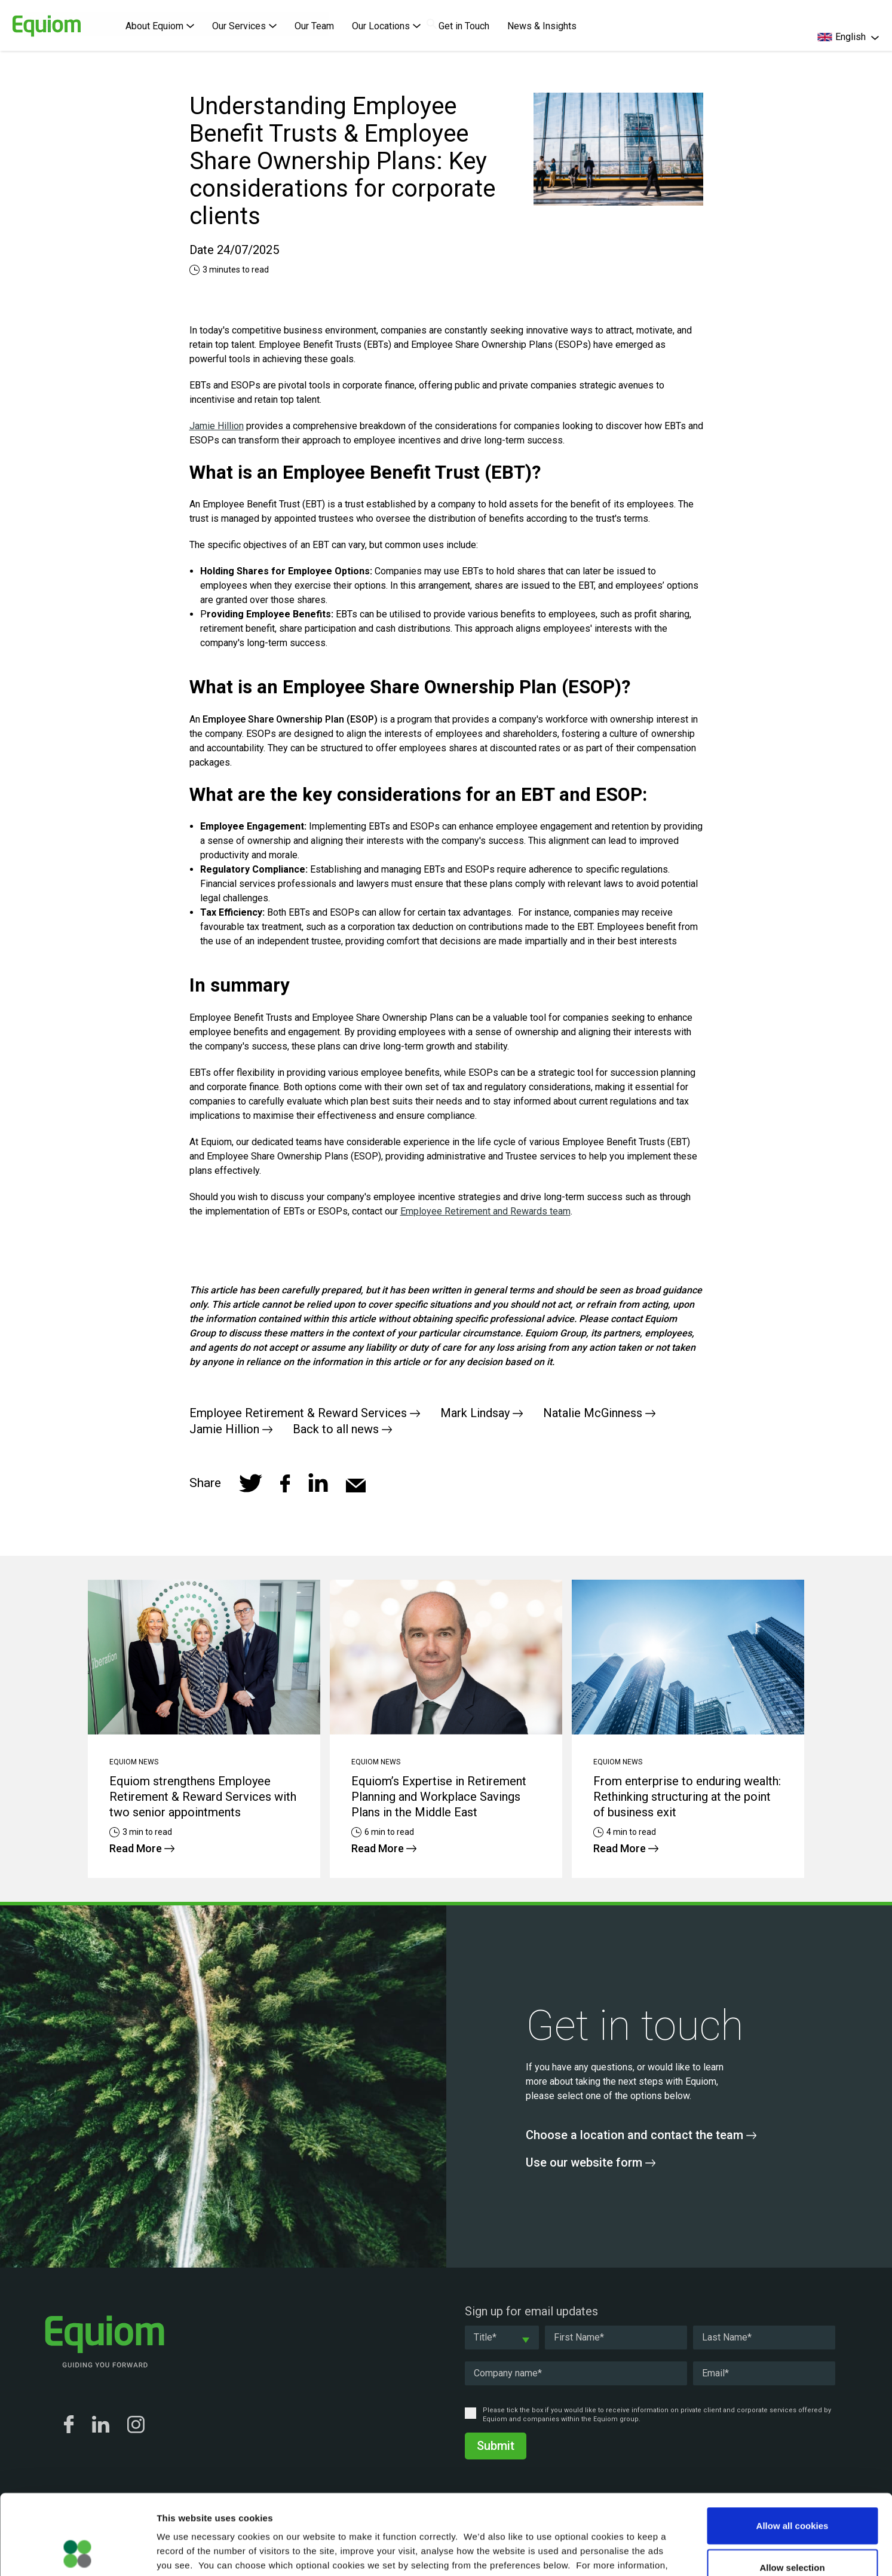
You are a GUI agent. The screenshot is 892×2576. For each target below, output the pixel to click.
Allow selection (791, 2492)
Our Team (314, 26)
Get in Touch (464, 26)
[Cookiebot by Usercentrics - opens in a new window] (77, 2553)
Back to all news (342, 1429)
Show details (627, 2552)
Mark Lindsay (481, 1413)
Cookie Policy (257, 2504)
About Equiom (159, 26)
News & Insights (542, 26)
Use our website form (590, 2162)
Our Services (244, 26)
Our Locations (386, 26)
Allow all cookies (792, 2450)
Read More (141, 1848)
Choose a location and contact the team (641, 2135)
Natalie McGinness (599, 1413)
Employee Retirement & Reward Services (304, 1413)
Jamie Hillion (216, 426)
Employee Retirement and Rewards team (485, 1211)
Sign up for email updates (531, 2311)
